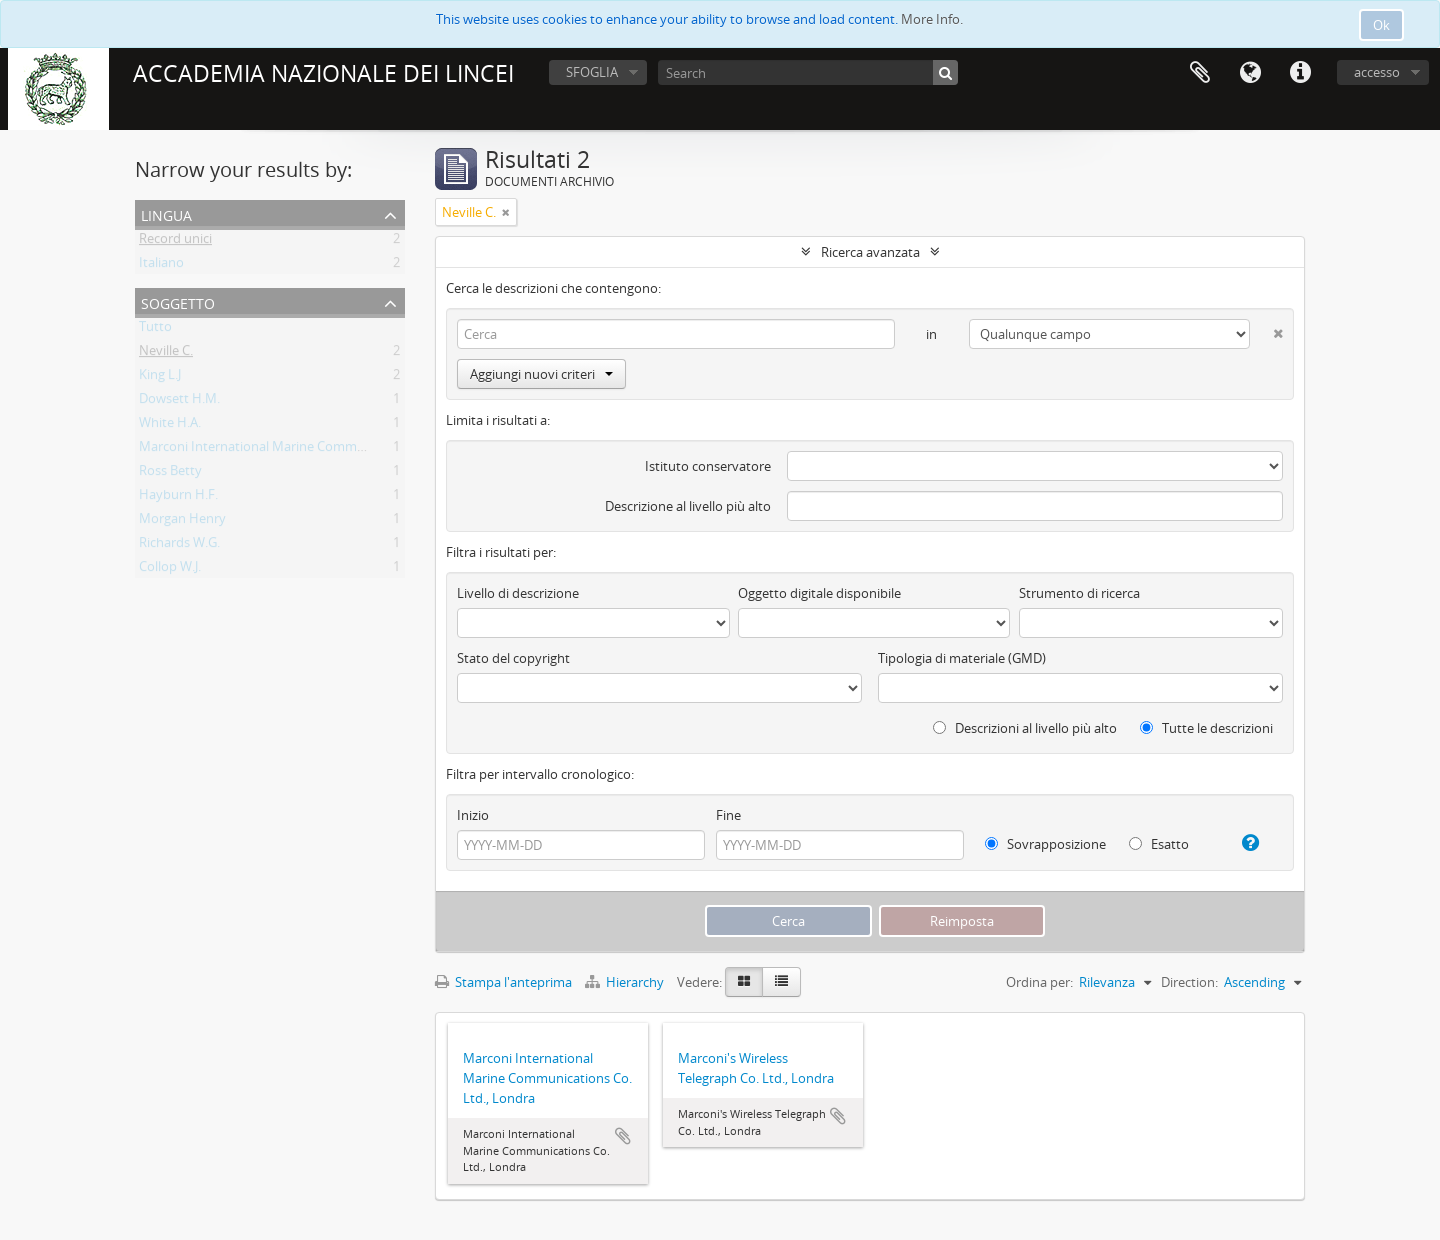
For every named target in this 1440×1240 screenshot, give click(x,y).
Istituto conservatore (708, 466)
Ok (1381, 25)
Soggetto (178, 301)
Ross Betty (170, 474)
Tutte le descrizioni (1206, 728)
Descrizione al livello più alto (688, 506)
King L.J (160, 378)
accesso (1377, 72)
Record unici (175, 242)
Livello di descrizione (518, 593)
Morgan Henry (182, 522)
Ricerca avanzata (870, 252)
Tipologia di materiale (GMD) (962, 658)
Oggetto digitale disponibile (819, 593)
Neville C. (166, 354)
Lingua (1250, 73)
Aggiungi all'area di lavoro (623, 1136)
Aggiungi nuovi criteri (541, 374)
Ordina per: (1039, 982)
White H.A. (170, 426)
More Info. (932, 19)
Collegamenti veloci (1300, 73)
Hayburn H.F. (178, 498)
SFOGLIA (592, 72)
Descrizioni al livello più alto (1025, 728)
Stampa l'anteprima (503, 982)
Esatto (1159, 844)
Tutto (155, 330)
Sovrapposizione (1045, 844)
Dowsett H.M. (179, 402)
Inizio (473, 815)
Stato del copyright (513, 658)
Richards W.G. (179, 546)
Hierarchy (626, 982)
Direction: (1189, 982)
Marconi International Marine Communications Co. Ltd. (303, 450)
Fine (728, 815)
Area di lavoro (1200, 73)
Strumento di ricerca (1079, 593)
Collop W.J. (170, 570)
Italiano (161, 266)
